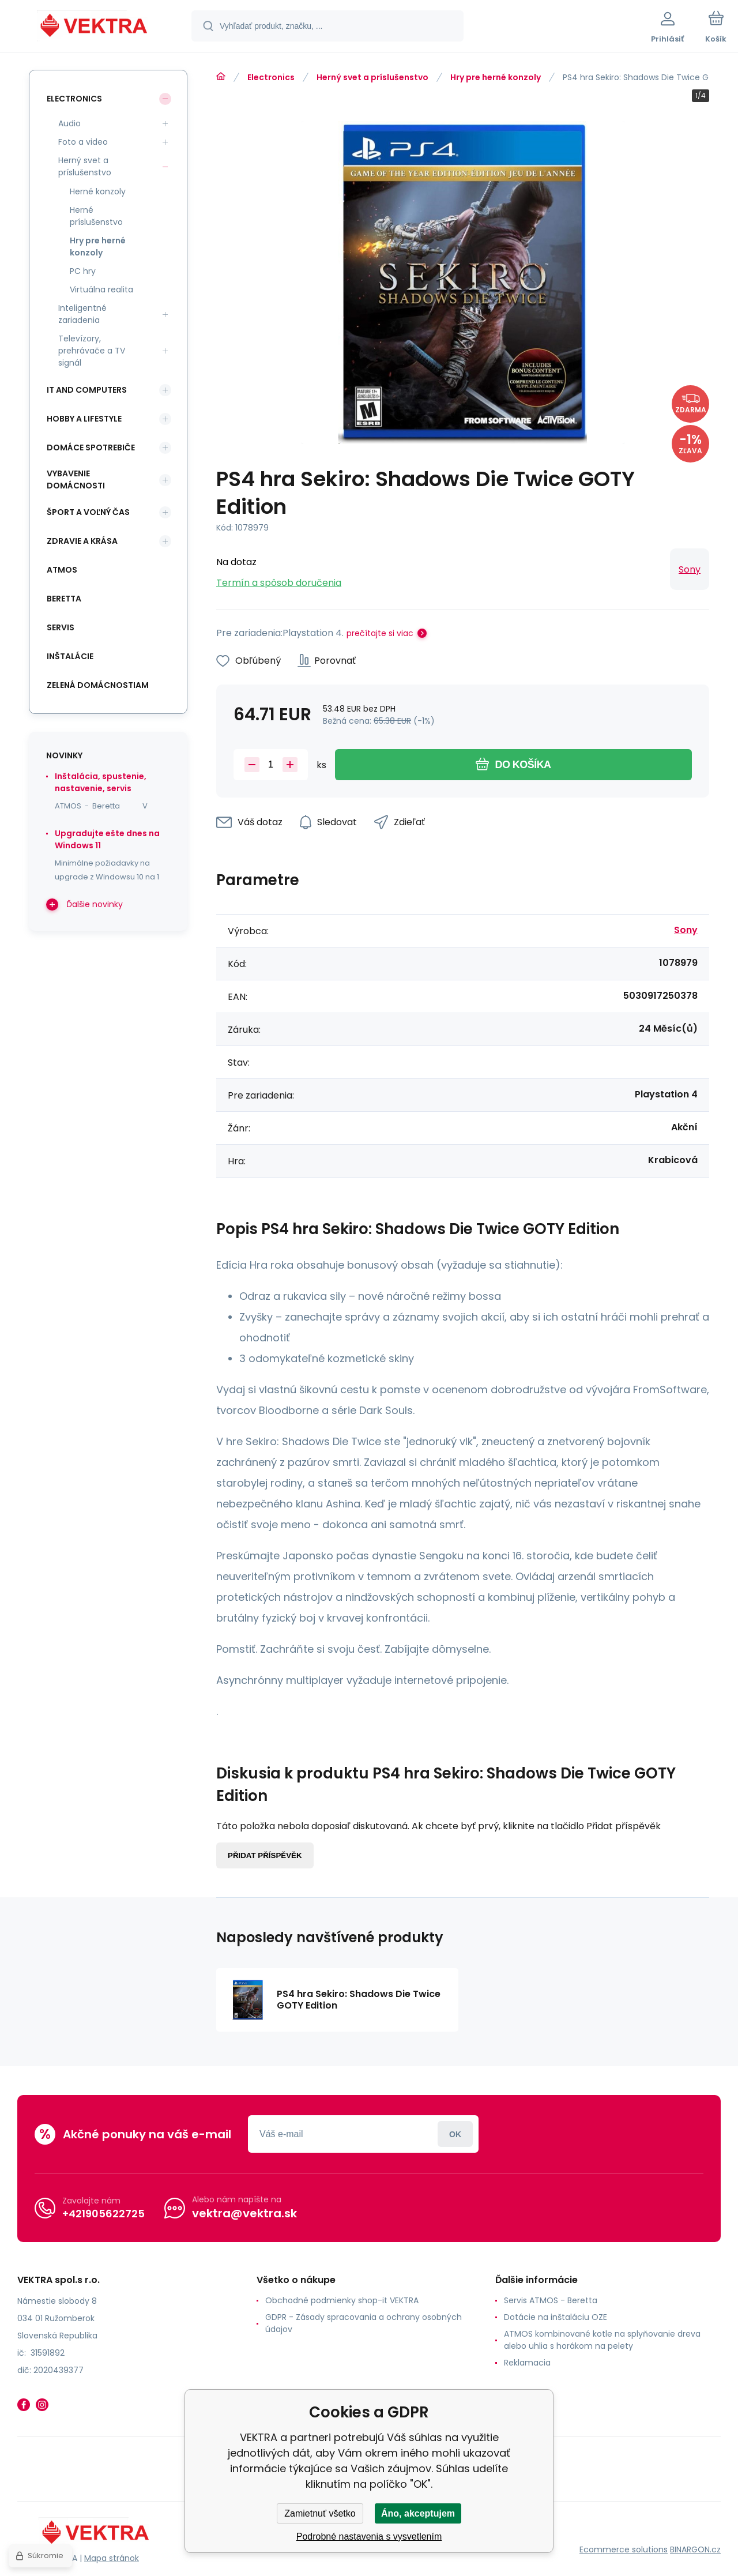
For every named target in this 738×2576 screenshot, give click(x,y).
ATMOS (62, 570)
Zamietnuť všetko (319, 2513)
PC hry (83, 271)
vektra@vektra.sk (244, 2213)
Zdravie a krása (82, 541)
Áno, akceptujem (418, 2513)
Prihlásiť (455, 2134)
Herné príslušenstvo (96, 216)
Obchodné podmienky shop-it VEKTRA (342, 2300)
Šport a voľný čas (88, 512)
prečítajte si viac (380, 633)
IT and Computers (87, 390)
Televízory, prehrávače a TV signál (91, 350)
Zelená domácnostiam (98, 685)
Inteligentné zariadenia (82, 314)
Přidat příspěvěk (265, 1855)
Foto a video (83, 142)
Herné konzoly (98, 191)
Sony (690, 569)
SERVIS (60, 627)
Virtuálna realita (101, 289)
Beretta (64, 598)
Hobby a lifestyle (84, 418)
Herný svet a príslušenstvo (372, 77)
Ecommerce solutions (623, 2549)
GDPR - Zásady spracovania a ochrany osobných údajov (363, 2323)
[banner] (95, 27)
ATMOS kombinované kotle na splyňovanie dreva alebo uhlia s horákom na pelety (602, 2340)
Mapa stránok (111, 2558)
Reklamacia (527, 2362)
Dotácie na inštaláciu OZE (555, 2317)
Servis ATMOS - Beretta (550, 2300)
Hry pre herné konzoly (495, 77)
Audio (69, 123)
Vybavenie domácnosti (76, 479)
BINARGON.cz (695, 2549)
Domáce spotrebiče (91, 447)
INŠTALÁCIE (70, 656)
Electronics (271, 77)
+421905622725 (103, 2213)
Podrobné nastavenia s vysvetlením (369, 2536)
